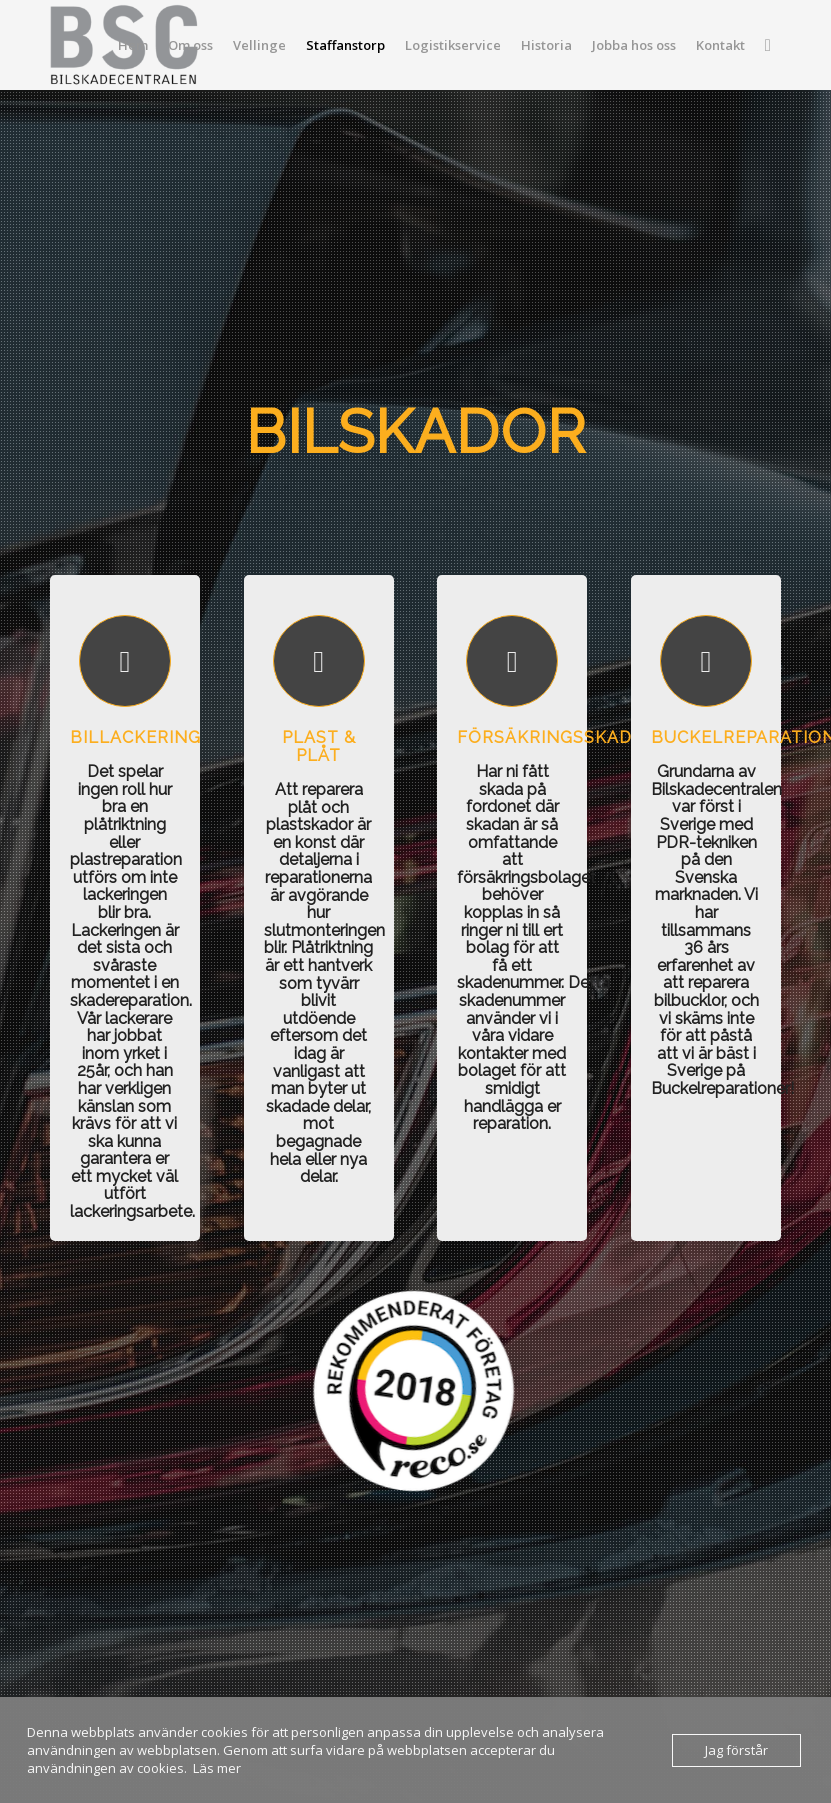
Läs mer (217, 1768)
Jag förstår (736, 1750)
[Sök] (768, 45)
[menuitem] (133, 45)
